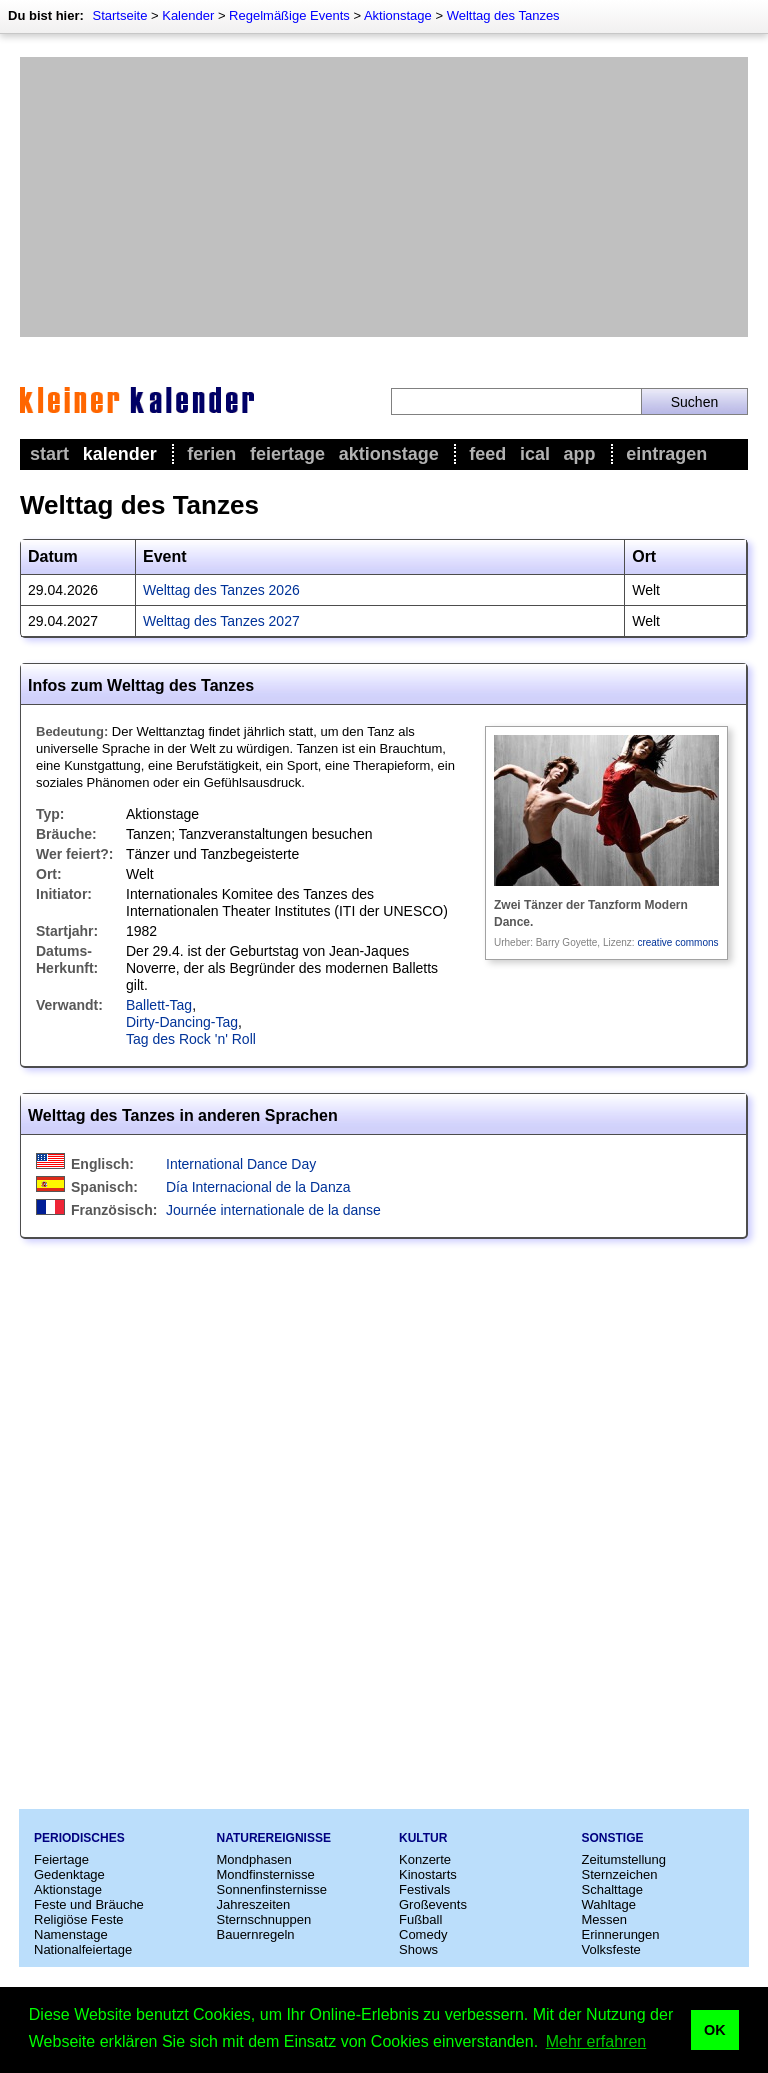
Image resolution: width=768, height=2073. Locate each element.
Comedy (423, 1934)
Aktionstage (398, 15)
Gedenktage (69, 1874)
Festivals (424, 1889)
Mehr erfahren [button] (596, 2041)
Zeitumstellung (624, 1859)
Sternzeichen (620, 1874)
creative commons (677, 942)
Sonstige (613, 1838)
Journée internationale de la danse (273, 1210)
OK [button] (715, 2030)
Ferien (211, 454)
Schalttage (612, 1889)
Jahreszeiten (254, 1904)
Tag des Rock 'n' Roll (191, 1039)
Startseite (119, 15)
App (580, 454)
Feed (487, 454)
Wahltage (609, 1904)
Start (49, 454)
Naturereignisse (274, 1838)
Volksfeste (611, 1949)
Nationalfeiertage (83, 1949)
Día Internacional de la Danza (258, 1187)
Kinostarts (428, 1874)
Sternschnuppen (264, 1919)
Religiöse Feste (79, 1919)
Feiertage (287, 454)
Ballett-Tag (159, 1005)
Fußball (420, 1919)
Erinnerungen (621, 1934)
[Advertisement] (384, 197)
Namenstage (71, 1934)
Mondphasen (254, 1859)
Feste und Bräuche (89, 1904)
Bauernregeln (256, 1934)
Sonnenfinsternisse (272, 1889)
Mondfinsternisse (266, 1874)
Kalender (188, 15)
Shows (418, 1949)
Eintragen (666, 454)
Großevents (433, 1904)
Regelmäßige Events (289, 15)
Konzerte (425, 1859)
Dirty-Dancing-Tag (182, 1022)
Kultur (423, 1838)
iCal (535, 454)
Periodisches (79, 1838)
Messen (605, 1919)
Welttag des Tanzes (503, 15)
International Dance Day (241, 1164)
